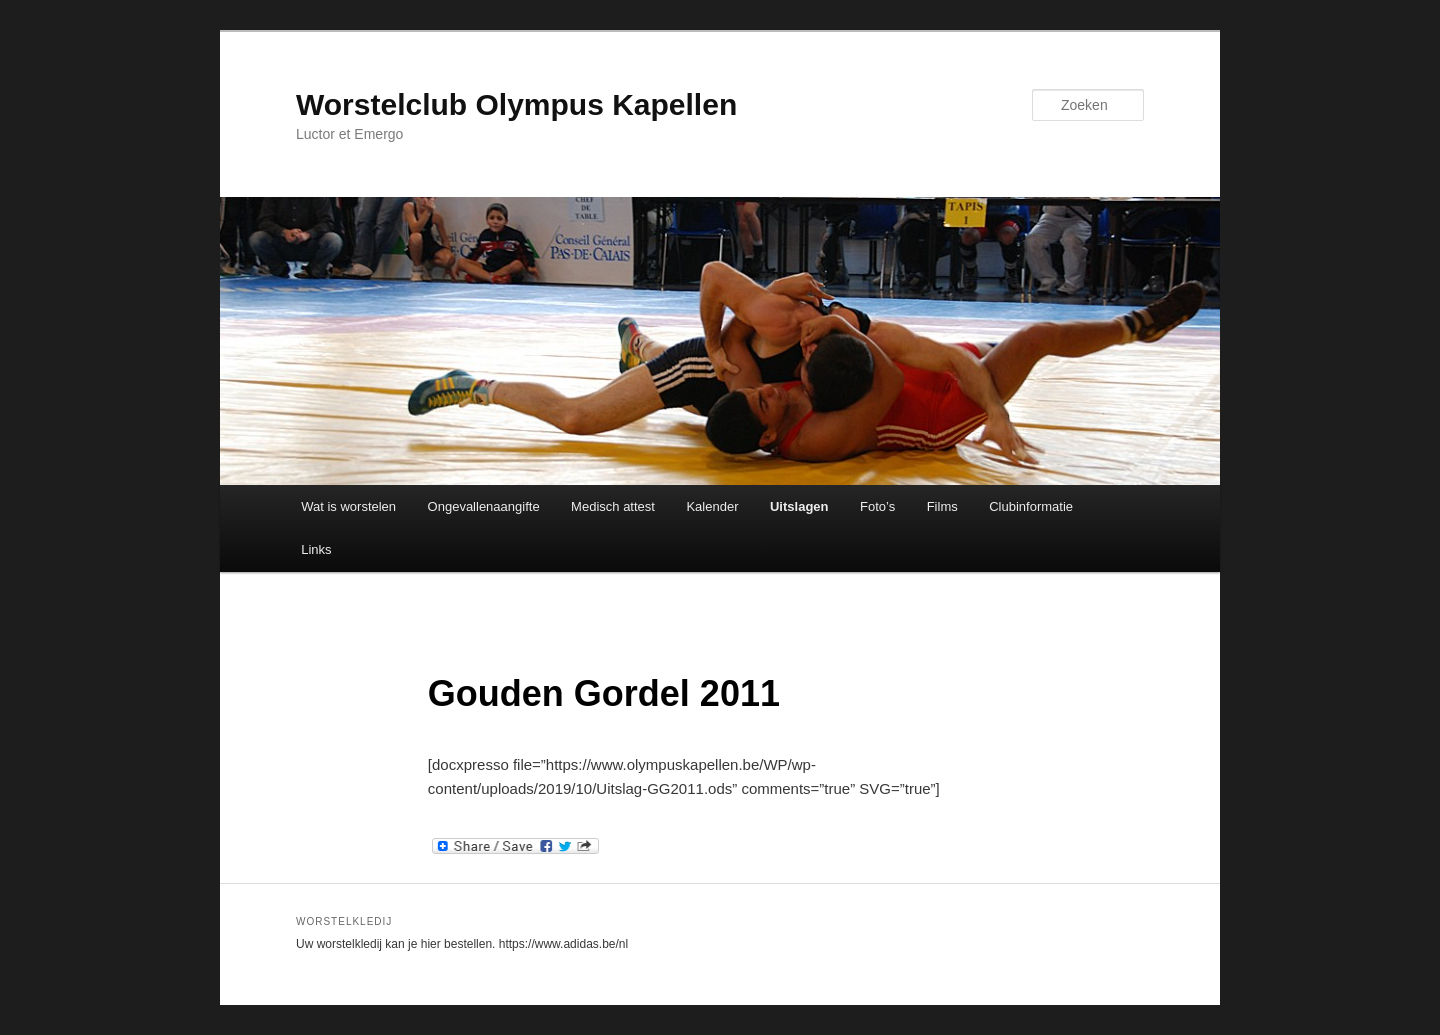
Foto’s (877, 506)
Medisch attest (613, 506)
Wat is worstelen (348, 506)
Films (942, 506)
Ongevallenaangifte (484, 506)
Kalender (712, 506)
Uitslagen (799, 506)
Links (316, 549)
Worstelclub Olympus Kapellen (516, 104)
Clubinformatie (1031, 506)
